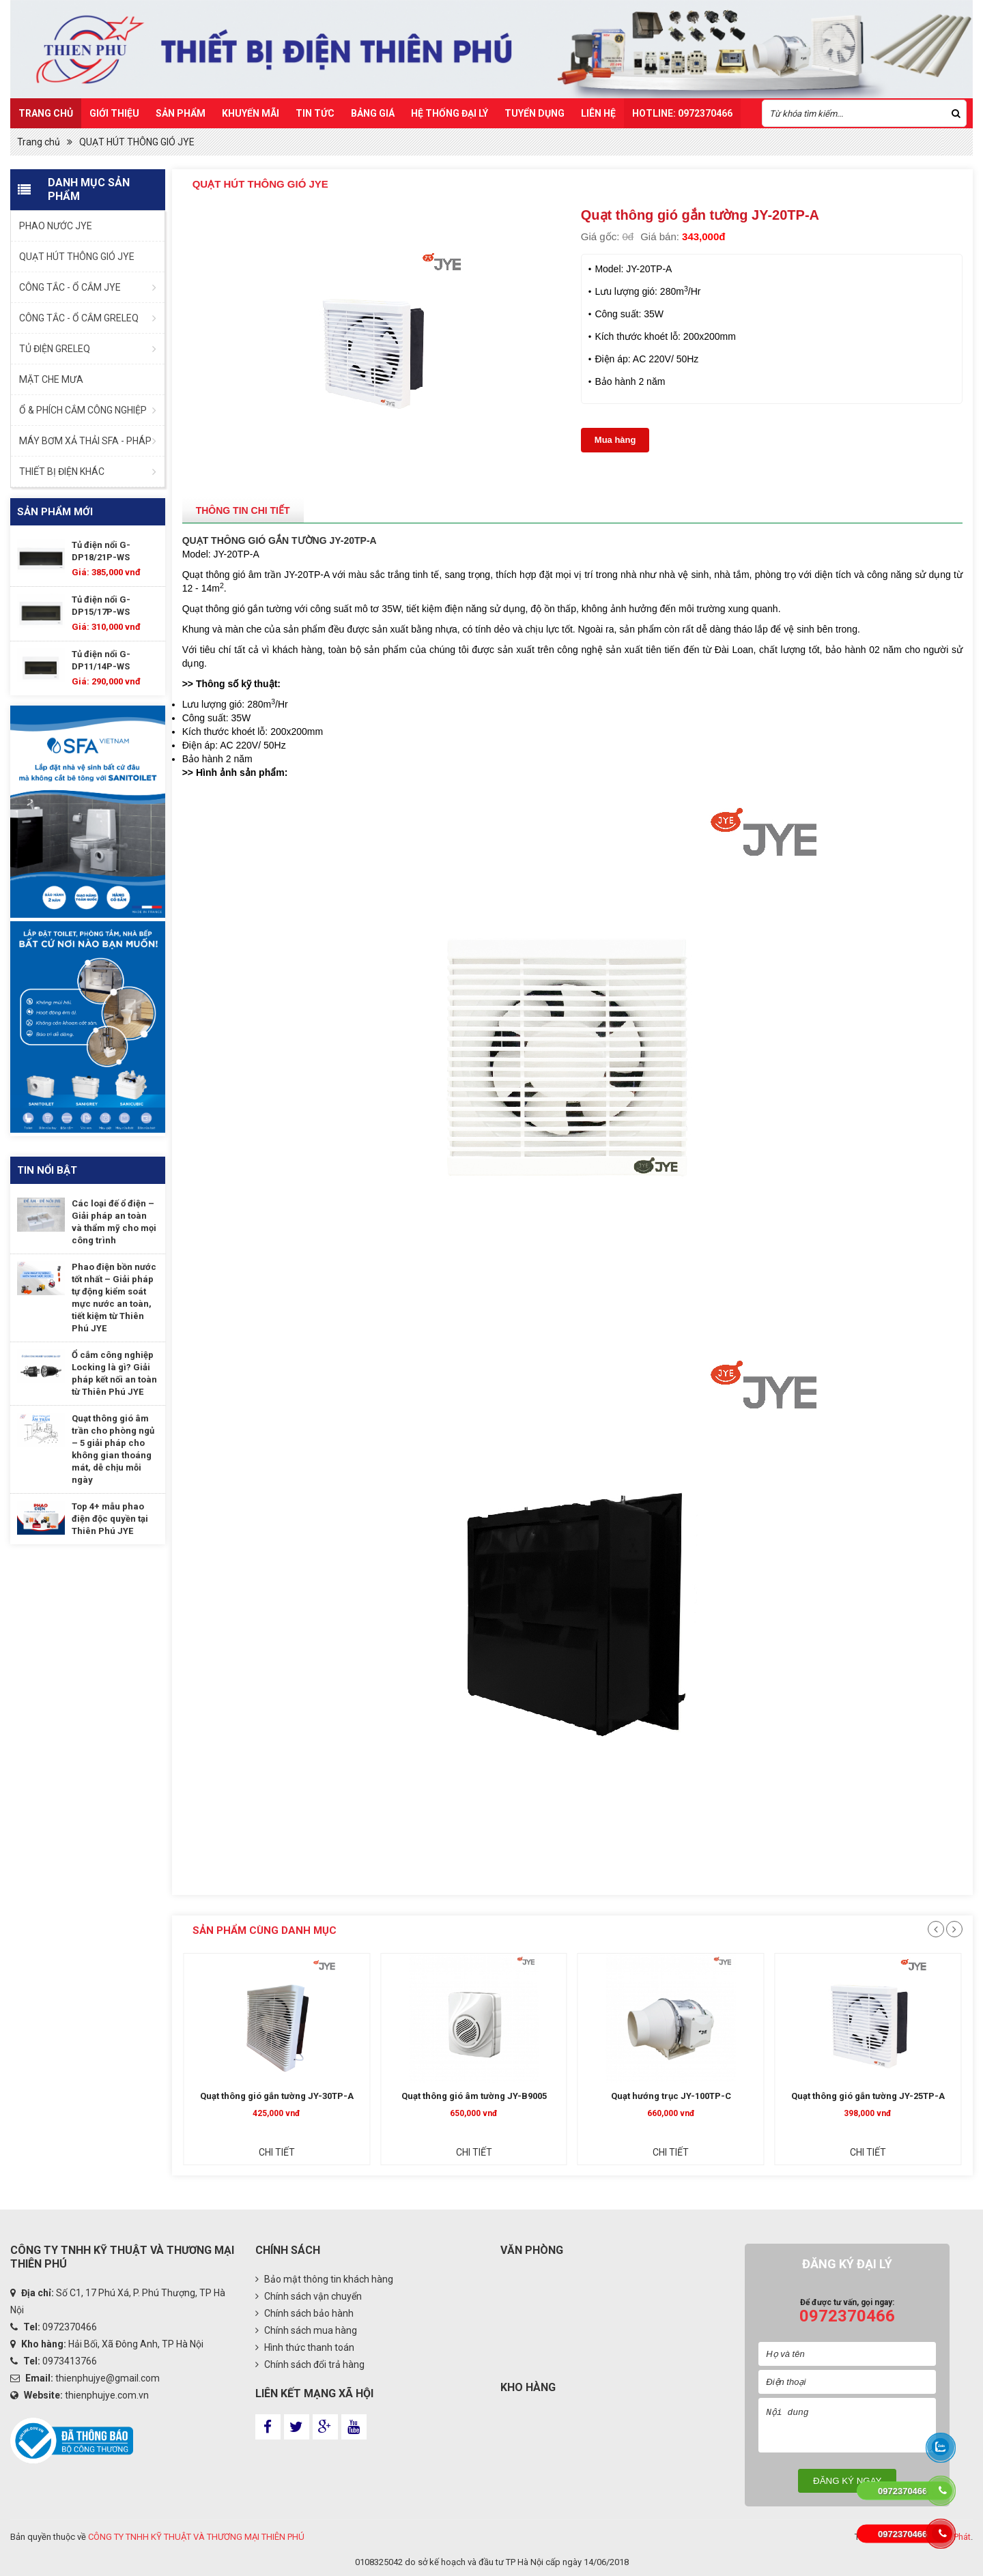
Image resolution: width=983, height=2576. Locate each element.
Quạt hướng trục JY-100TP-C (769, 2096)
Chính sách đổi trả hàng (310, 2364)
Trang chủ (45, 113)
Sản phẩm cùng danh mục (265, 1930)
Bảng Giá (373, 113)
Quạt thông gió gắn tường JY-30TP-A (375, 2096)
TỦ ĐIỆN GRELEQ (54, 348)
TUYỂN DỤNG (534, 113)
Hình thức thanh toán (304, 2347)
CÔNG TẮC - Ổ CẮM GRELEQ (79, 318)
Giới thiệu (114, 113)
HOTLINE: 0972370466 (682, 113)
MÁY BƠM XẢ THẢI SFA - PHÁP (85, 440)
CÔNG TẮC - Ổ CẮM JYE (70, 287)
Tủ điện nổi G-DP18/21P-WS (101, 551)
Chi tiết (375, 2152)
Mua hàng (615, 440)
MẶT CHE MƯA (51, 379)
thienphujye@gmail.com (107, 2378)
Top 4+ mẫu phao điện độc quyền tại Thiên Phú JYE (110, 1518)
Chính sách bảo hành (304, 2313)
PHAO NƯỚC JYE (55, 225)
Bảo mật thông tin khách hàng (324, 2279)
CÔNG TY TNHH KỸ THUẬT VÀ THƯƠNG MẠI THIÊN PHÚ (196, 2537)
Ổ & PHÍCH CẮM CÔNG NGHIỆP (83, 410)
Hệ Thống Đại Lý (449, 113)
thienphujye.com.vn (107, 2395)
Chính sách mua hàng (306, 2330)
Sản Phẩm (180, 113)
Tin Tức (315, 113)
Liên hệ (598, 113)
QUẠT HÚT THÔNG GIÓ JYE (137, 141)
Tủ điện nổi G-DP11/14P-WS (101, 660)
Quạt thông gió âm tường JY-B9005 (572, 2096)
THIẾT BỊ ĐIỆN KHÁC (61, 471)
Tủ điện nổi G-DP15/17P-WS (101, 605)
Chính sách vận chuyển (308, 2296)
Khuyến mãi (250, 113)
